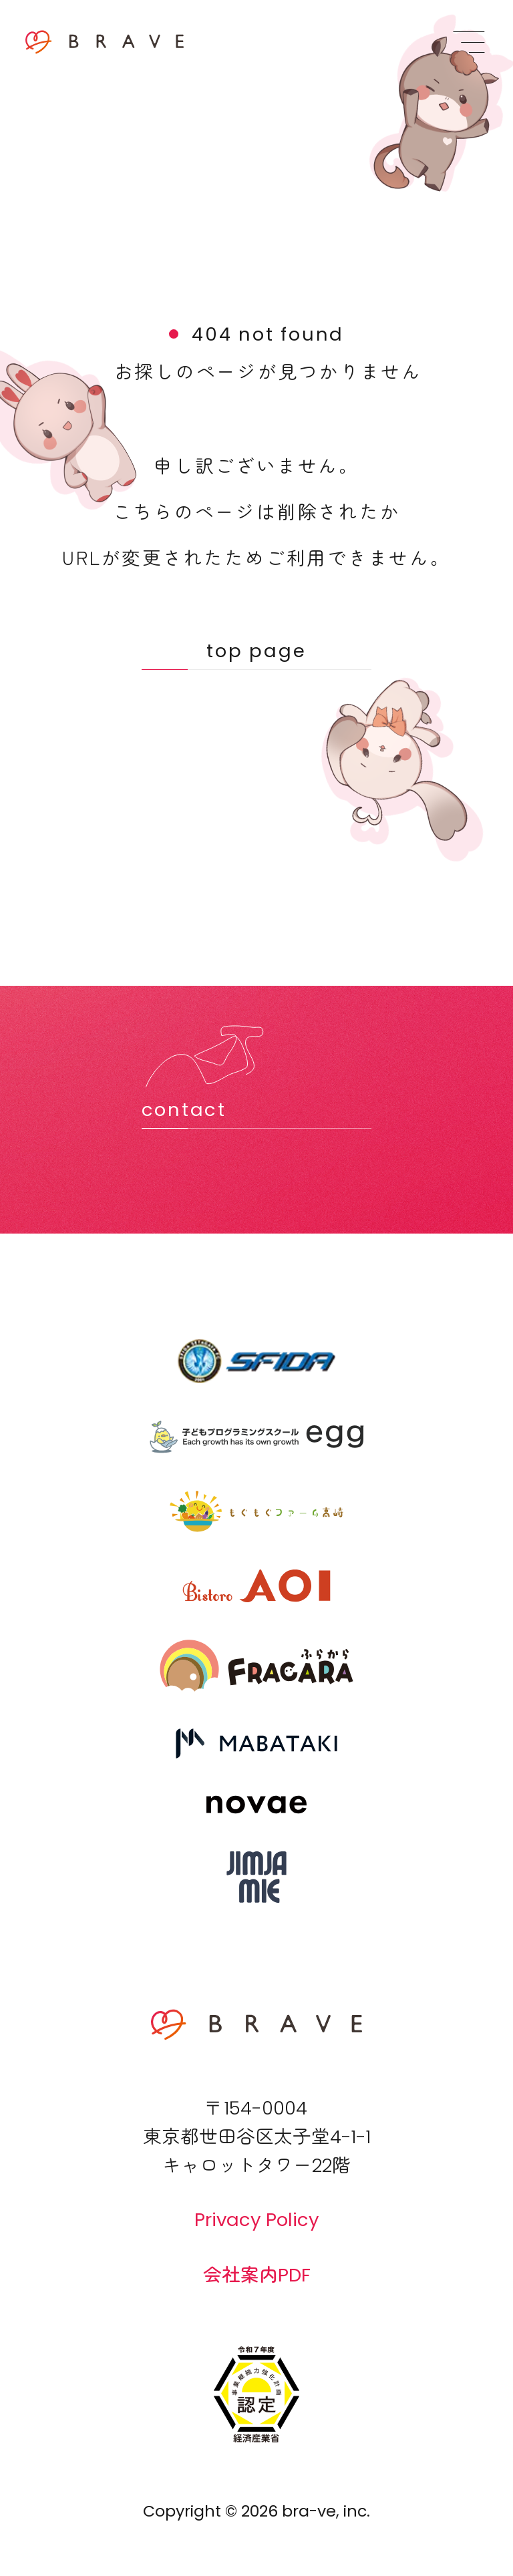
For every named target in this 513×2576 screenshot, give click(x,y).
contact (184, 1110)
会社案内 (257, 2274)
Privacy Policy (256, 2220)
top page (256, 651)
